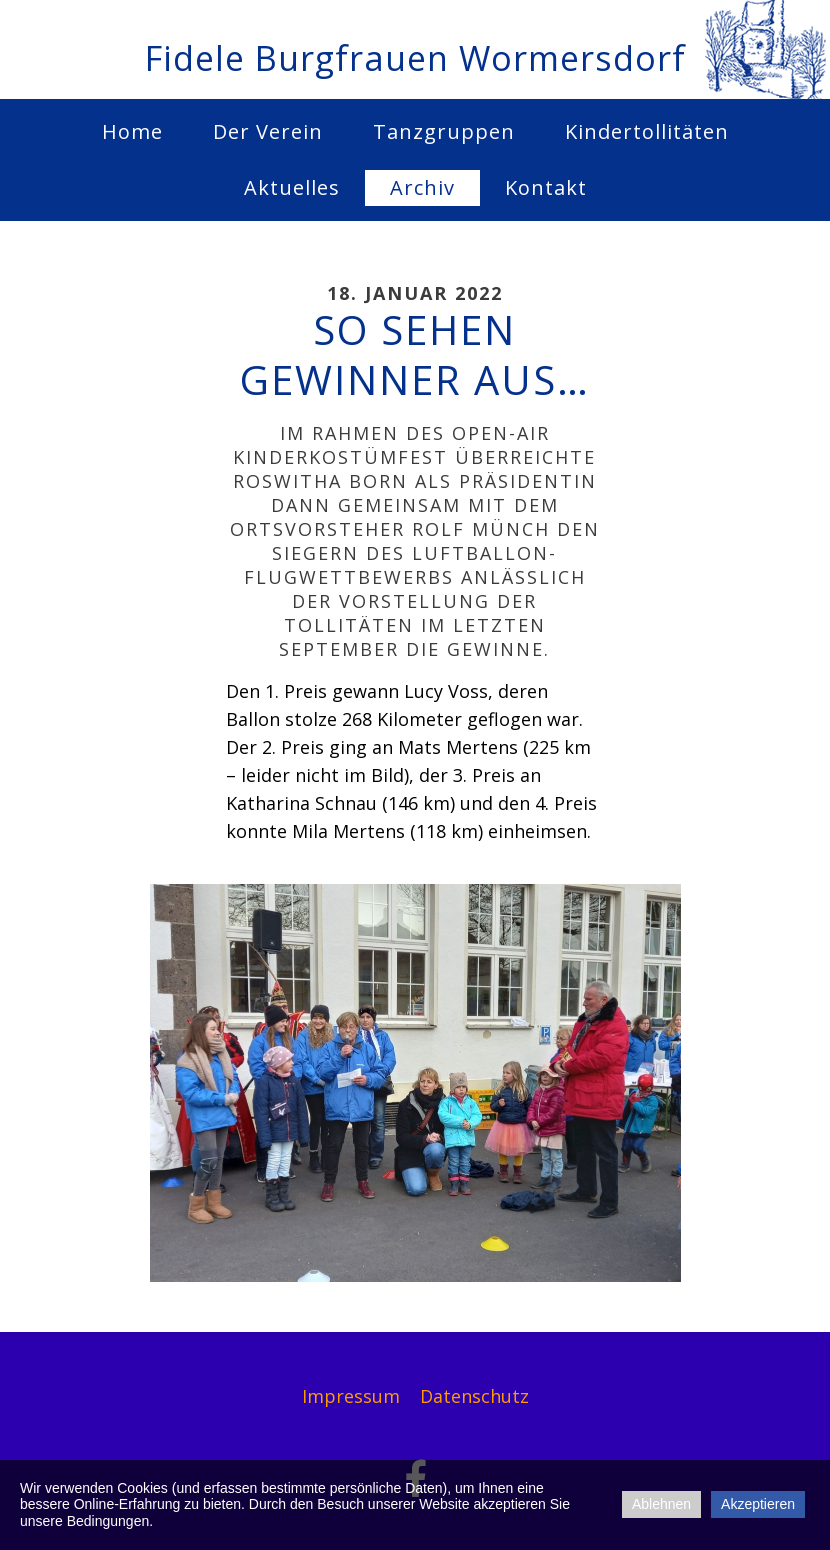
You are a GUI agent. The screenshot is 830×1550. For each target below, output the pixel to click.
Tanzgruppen (444, 131)
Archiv (422, 187)
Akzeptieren (758, 1504)
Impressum (351, 1396)
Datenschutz (474, 1396)
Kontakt (546, 187)
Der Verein (268, 131)
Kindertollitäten (647, 131)
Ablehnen (661, 1504)
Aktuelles (292, 187)
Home (132, 131)
